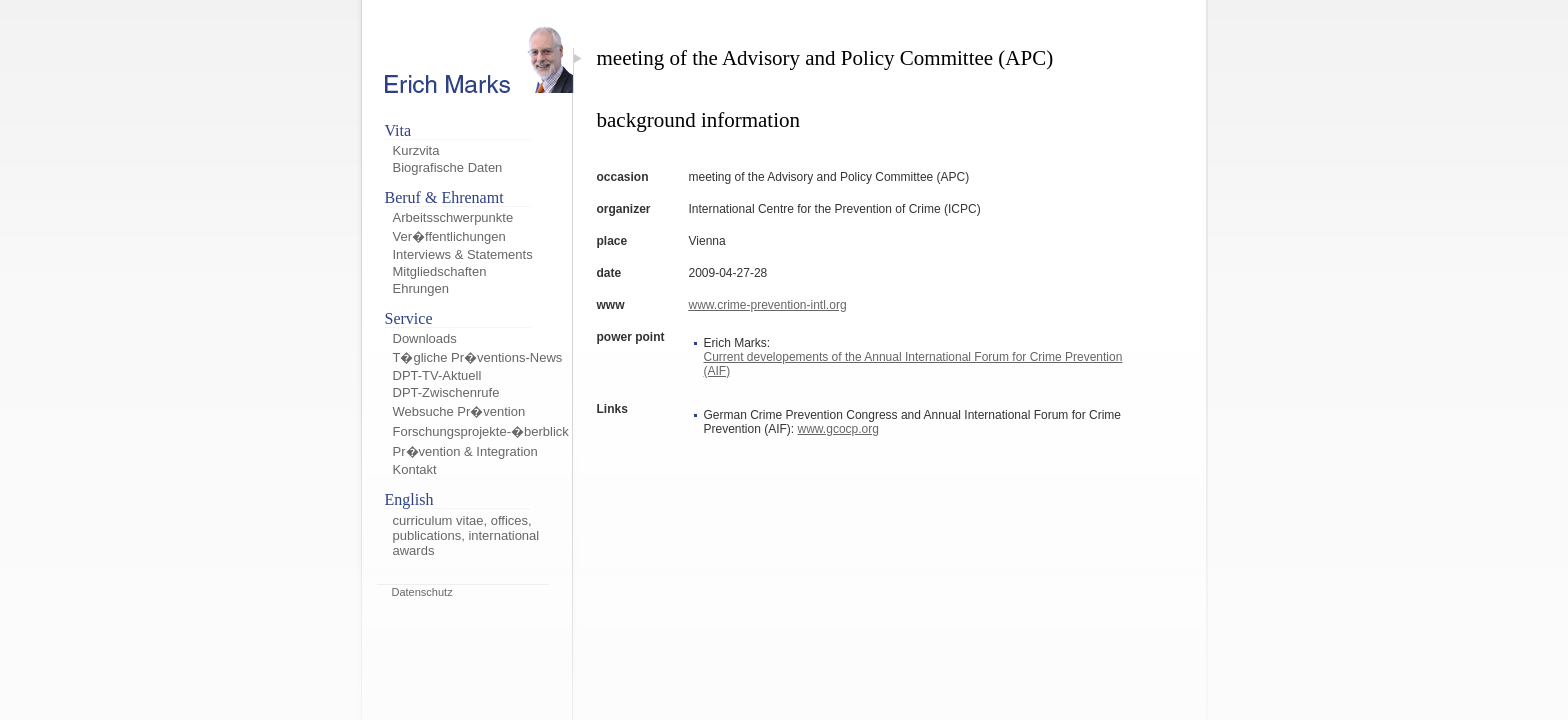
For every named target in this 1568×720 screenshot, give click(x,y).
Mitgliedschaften (440, 271)
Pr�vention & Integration (465, 451)
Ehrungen (421, 288)
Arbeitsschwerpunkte (453, 217)
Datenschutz (422, 592)
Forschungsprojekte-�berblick (481, 431)
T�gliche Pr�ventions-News (478, 357)
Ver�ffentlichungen (449, 236)
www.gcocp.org (838, 429)
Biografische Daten (448, 167)
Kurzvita (416, 150)
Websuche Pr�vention (459, 411)
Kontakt (415, 469)
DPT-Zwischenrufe (446, 392)
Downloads (425, 338)
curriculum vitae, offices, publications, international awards (466, 535)
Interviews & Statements (463, 254)
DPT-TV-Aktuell (437, 375)
